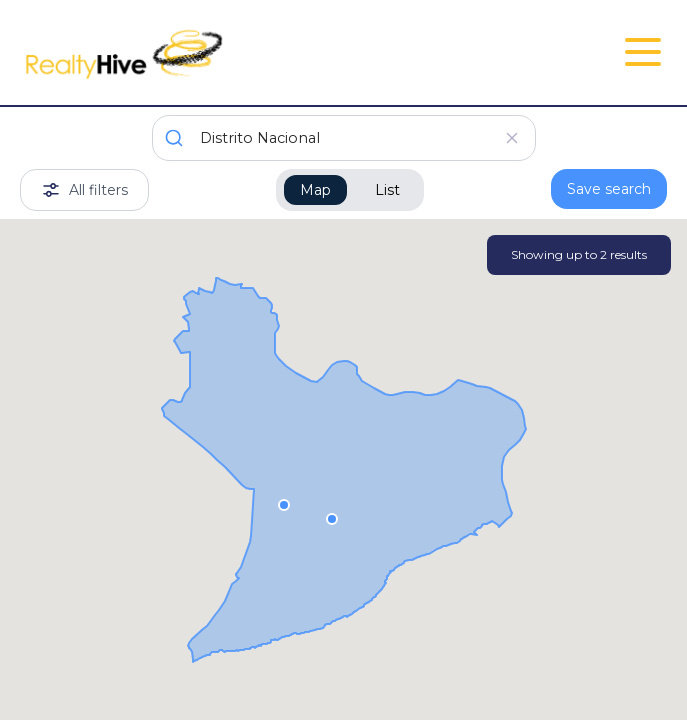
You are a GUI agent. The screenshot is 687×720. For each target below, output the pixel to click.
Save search (609, 189)
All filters (84, 190)
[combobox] (344, 138)
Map (315, 190)
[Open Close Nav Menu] (643, 52)
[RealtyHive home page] (235, 52)
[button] (284, 504)
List (387, 190)
